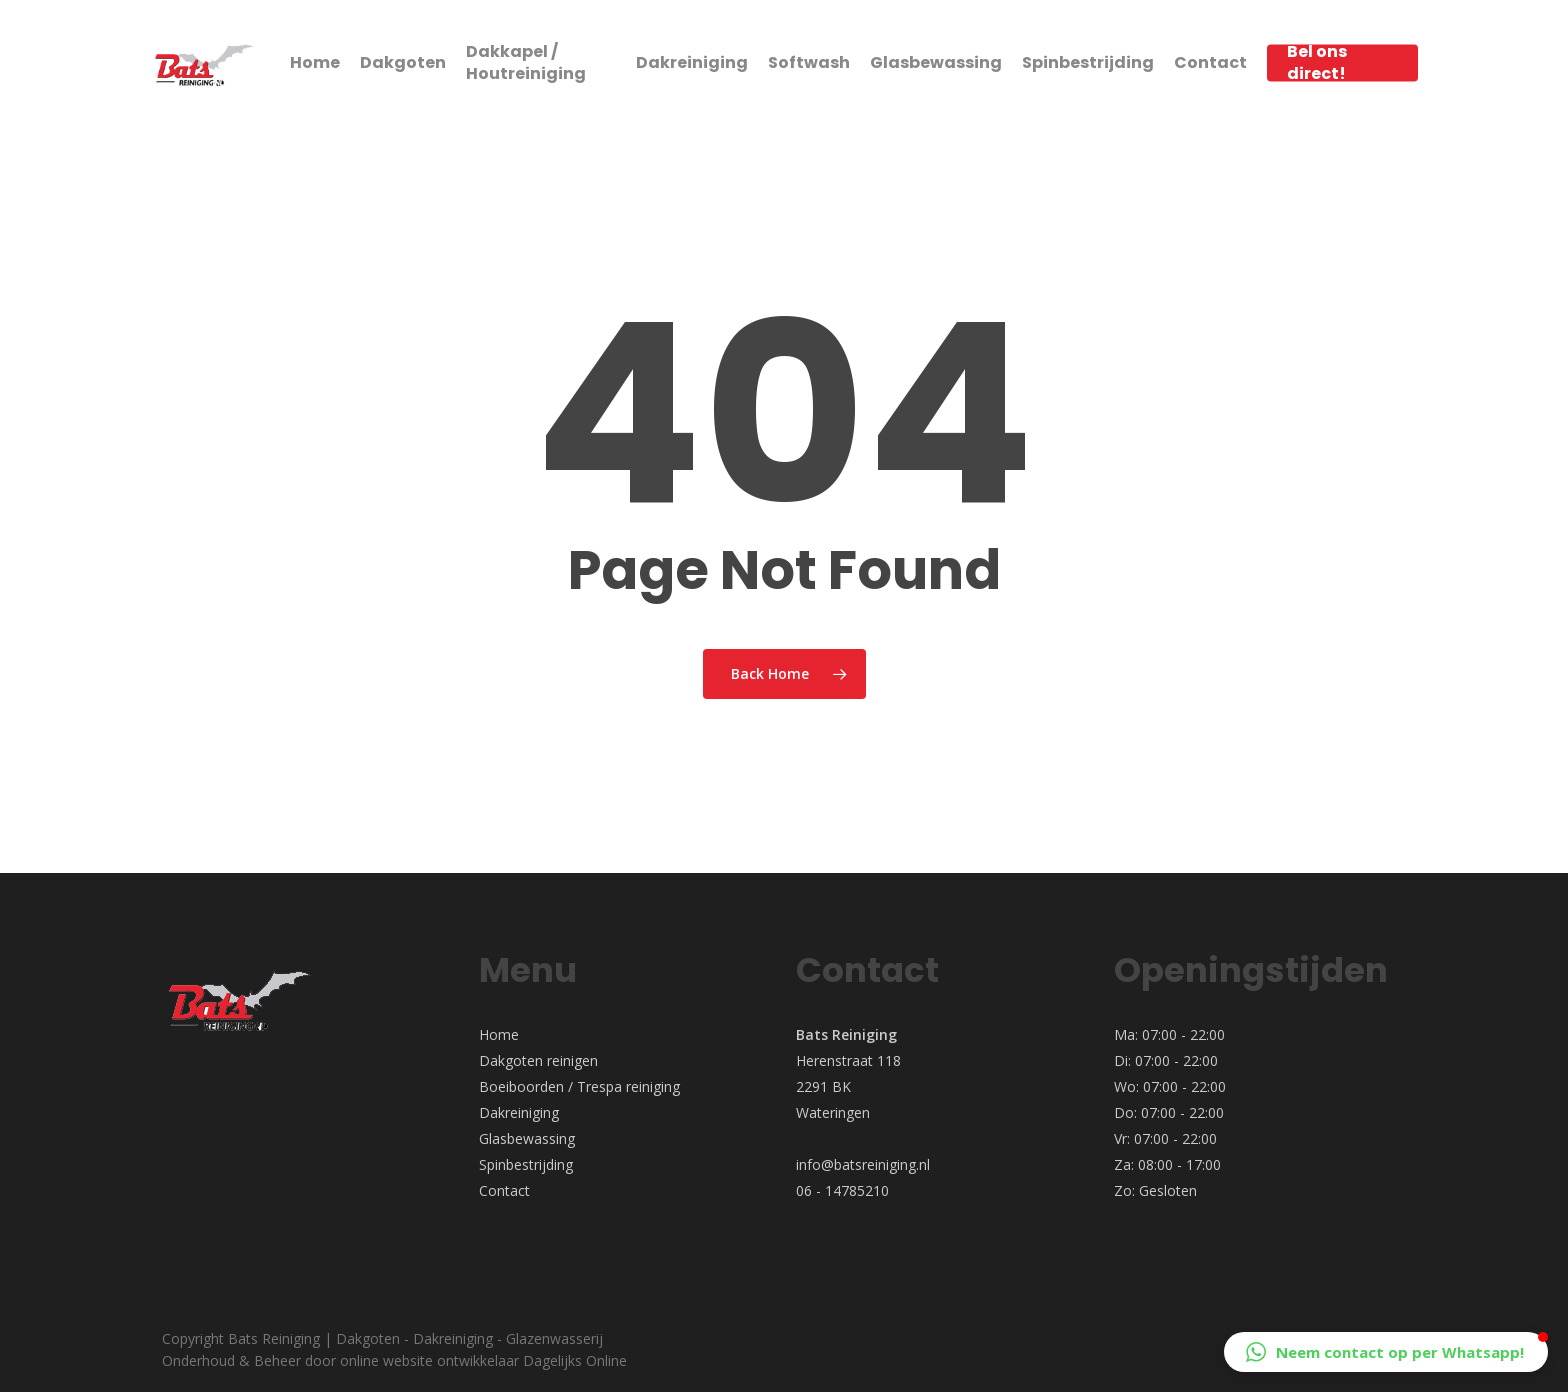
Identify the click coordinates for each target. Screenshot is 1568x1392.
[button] (1386, 1352)
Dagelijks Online (575, 1360)
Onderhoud (198, 1360)
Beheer (277, 1360)
